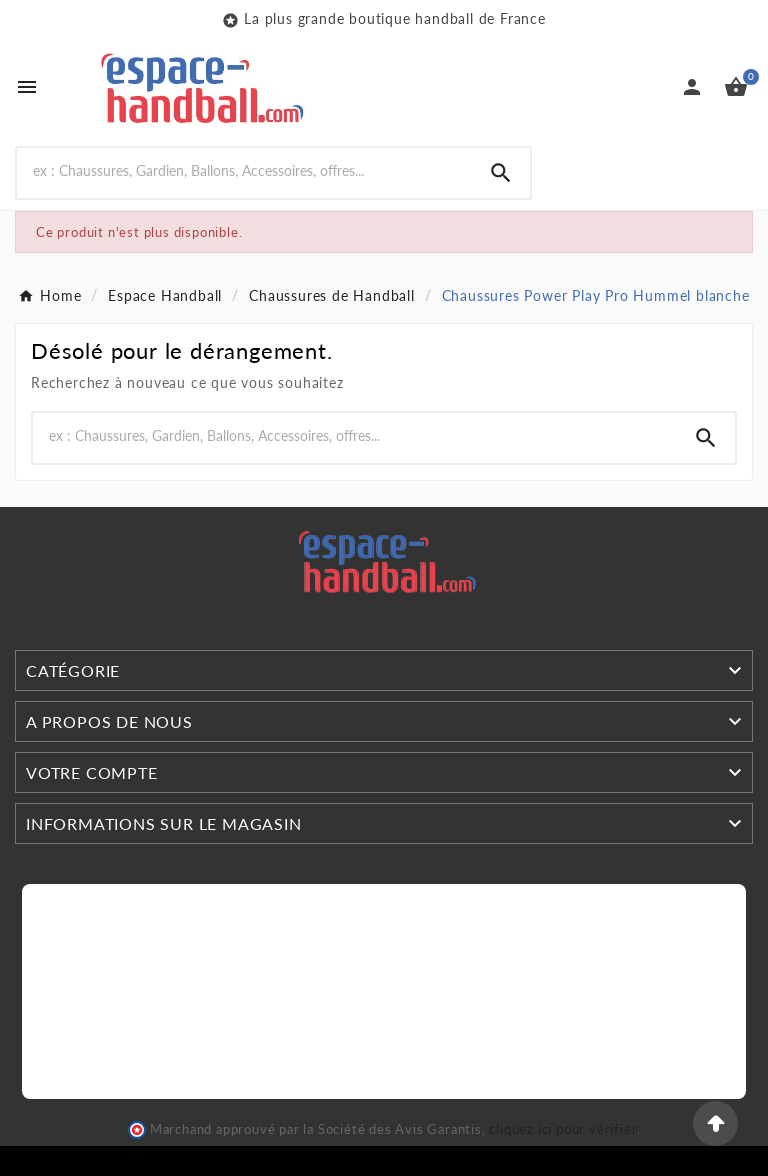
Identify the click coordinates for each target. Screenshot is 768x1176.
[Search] (244, 170)
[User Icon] (692, 87)
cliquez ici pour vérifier (563, 1129)
